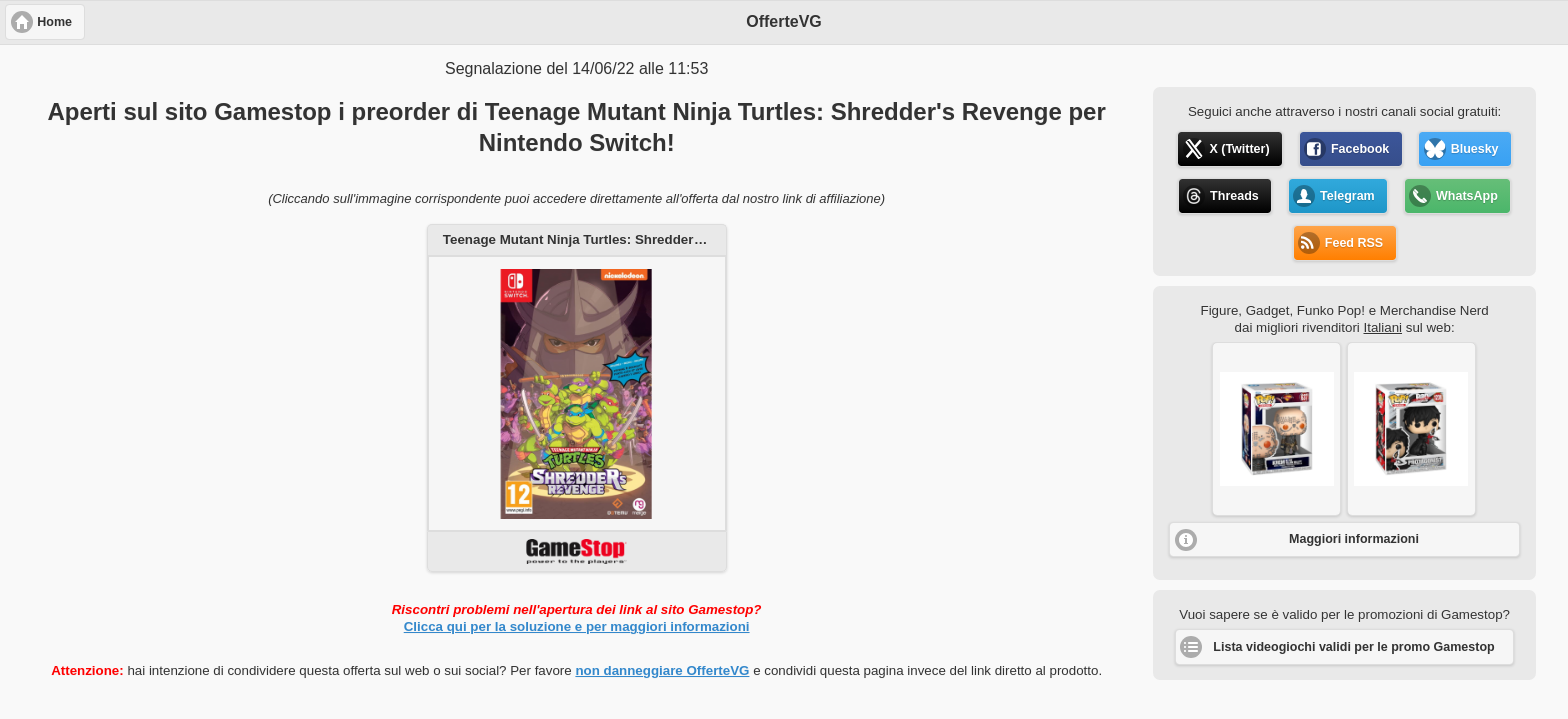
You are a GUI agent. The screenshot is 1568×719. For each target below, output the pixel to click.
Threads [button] (1234, 196)
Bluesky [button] (1475, 149)
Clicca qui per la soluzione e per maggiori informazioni (577, 626)
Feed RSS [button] (1354, 243)
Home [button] (54, 22)
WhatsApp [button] (1467, 196)
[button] (1276, 429)
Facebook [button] (1360, 149)
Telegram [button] (1347, 196)
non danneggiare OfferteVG (662, 670)
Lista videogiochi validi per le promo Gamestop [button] (1353, 647)
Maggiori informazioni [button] (1354, 539)
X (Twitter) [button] (1239, 149)
